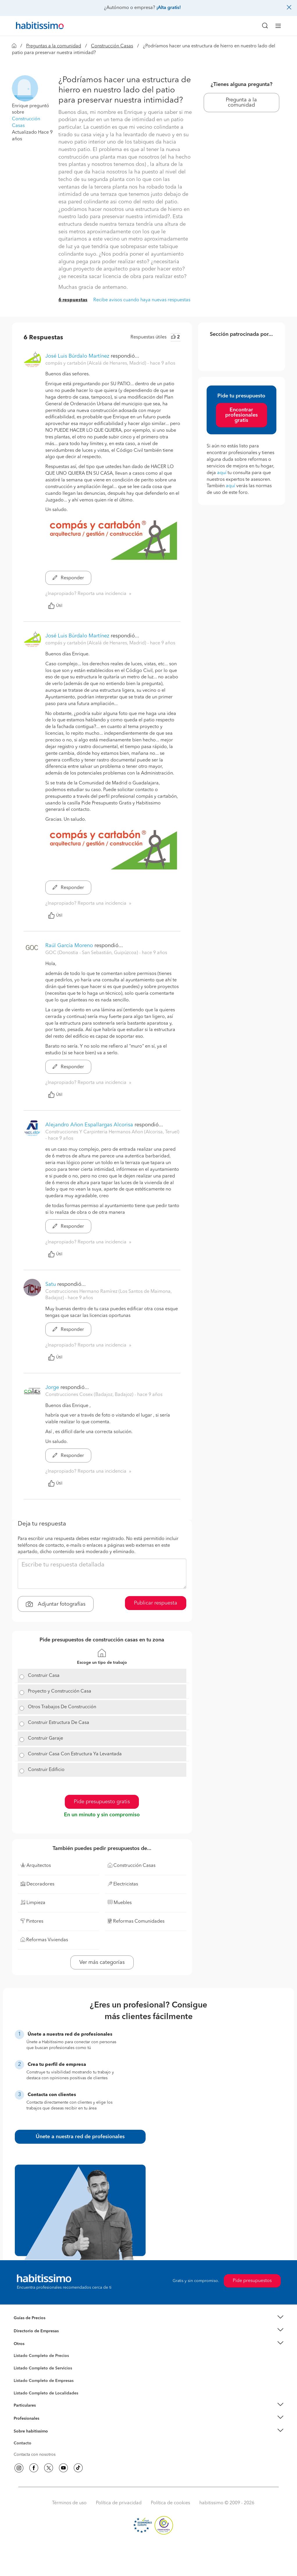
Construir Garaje (45, 1738)
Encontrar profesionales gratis (241, 415)
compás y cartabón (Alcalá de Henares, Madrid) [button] (96, 363)
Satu (50, 1284)
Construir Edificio (46, 1769)
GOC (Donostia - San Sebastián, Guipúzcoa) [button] (92, 953)
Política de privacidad (119, 2503)
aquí (221, 473)
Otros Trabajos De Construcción (62, 1707)
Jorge (52, 1387)
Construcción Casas (112, 46)
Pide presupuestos (252, 2281)
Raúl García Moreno (69, 945)
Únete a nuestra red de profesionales (80, 2136)
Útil (55, 605)
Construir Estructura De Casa (58, 1722)
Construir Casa (44, 1675)
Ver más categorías (102, 1962)
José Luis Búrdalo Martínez (77, 356)
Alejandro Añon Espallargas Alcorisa (89, 1124)
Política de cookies (170, 2503)
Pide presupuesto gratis (102, 1801)
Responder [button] (68, 578)
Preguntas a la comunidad (53, 46)
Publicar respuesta (155, 1603)
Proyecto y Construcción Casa (59, 1691)
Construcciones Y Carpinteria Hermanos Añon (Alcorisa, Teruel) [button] (112, 1132)
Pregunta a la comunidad (241, 102)
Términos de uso (69, 2503)
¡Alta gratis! (168, 8)
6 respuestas (72, 300)
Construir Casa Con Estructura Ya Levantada (75, 1754)
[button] (25, 88)
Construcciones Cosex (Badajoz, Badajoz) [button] (90, 1394)
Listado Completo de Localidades (46, 2393)
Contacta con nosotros (35, 2455)
